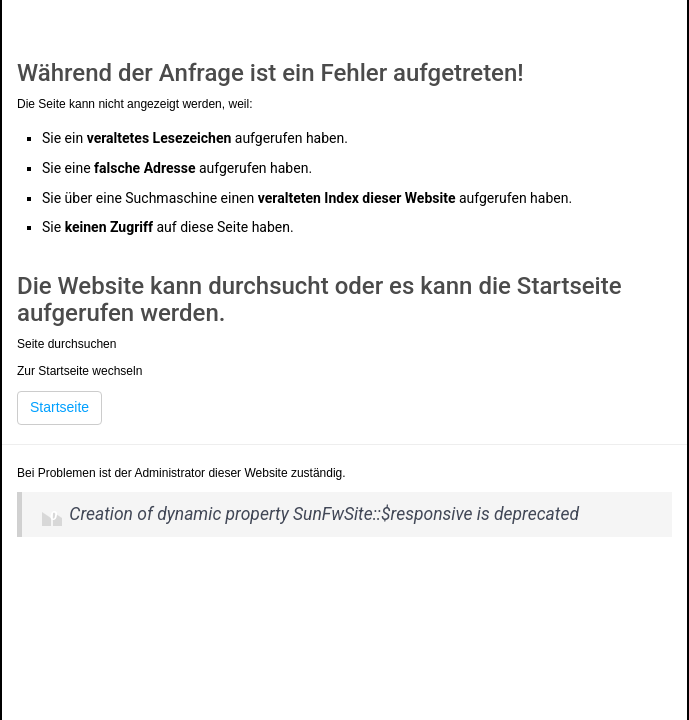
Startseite (59, 407)
